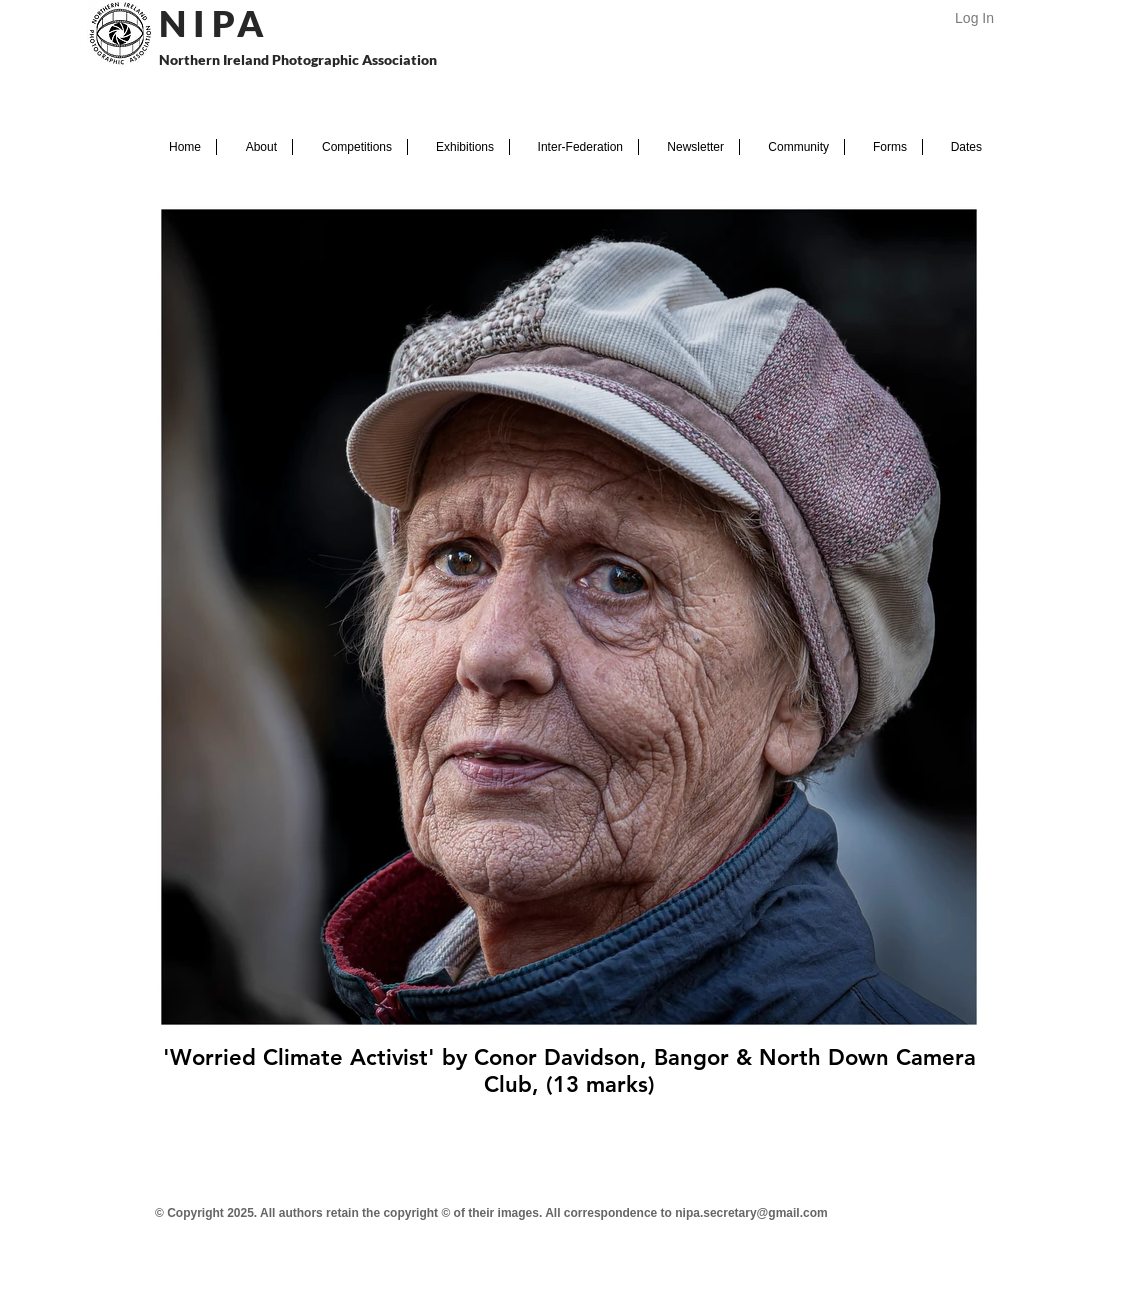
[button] (254, 147)
